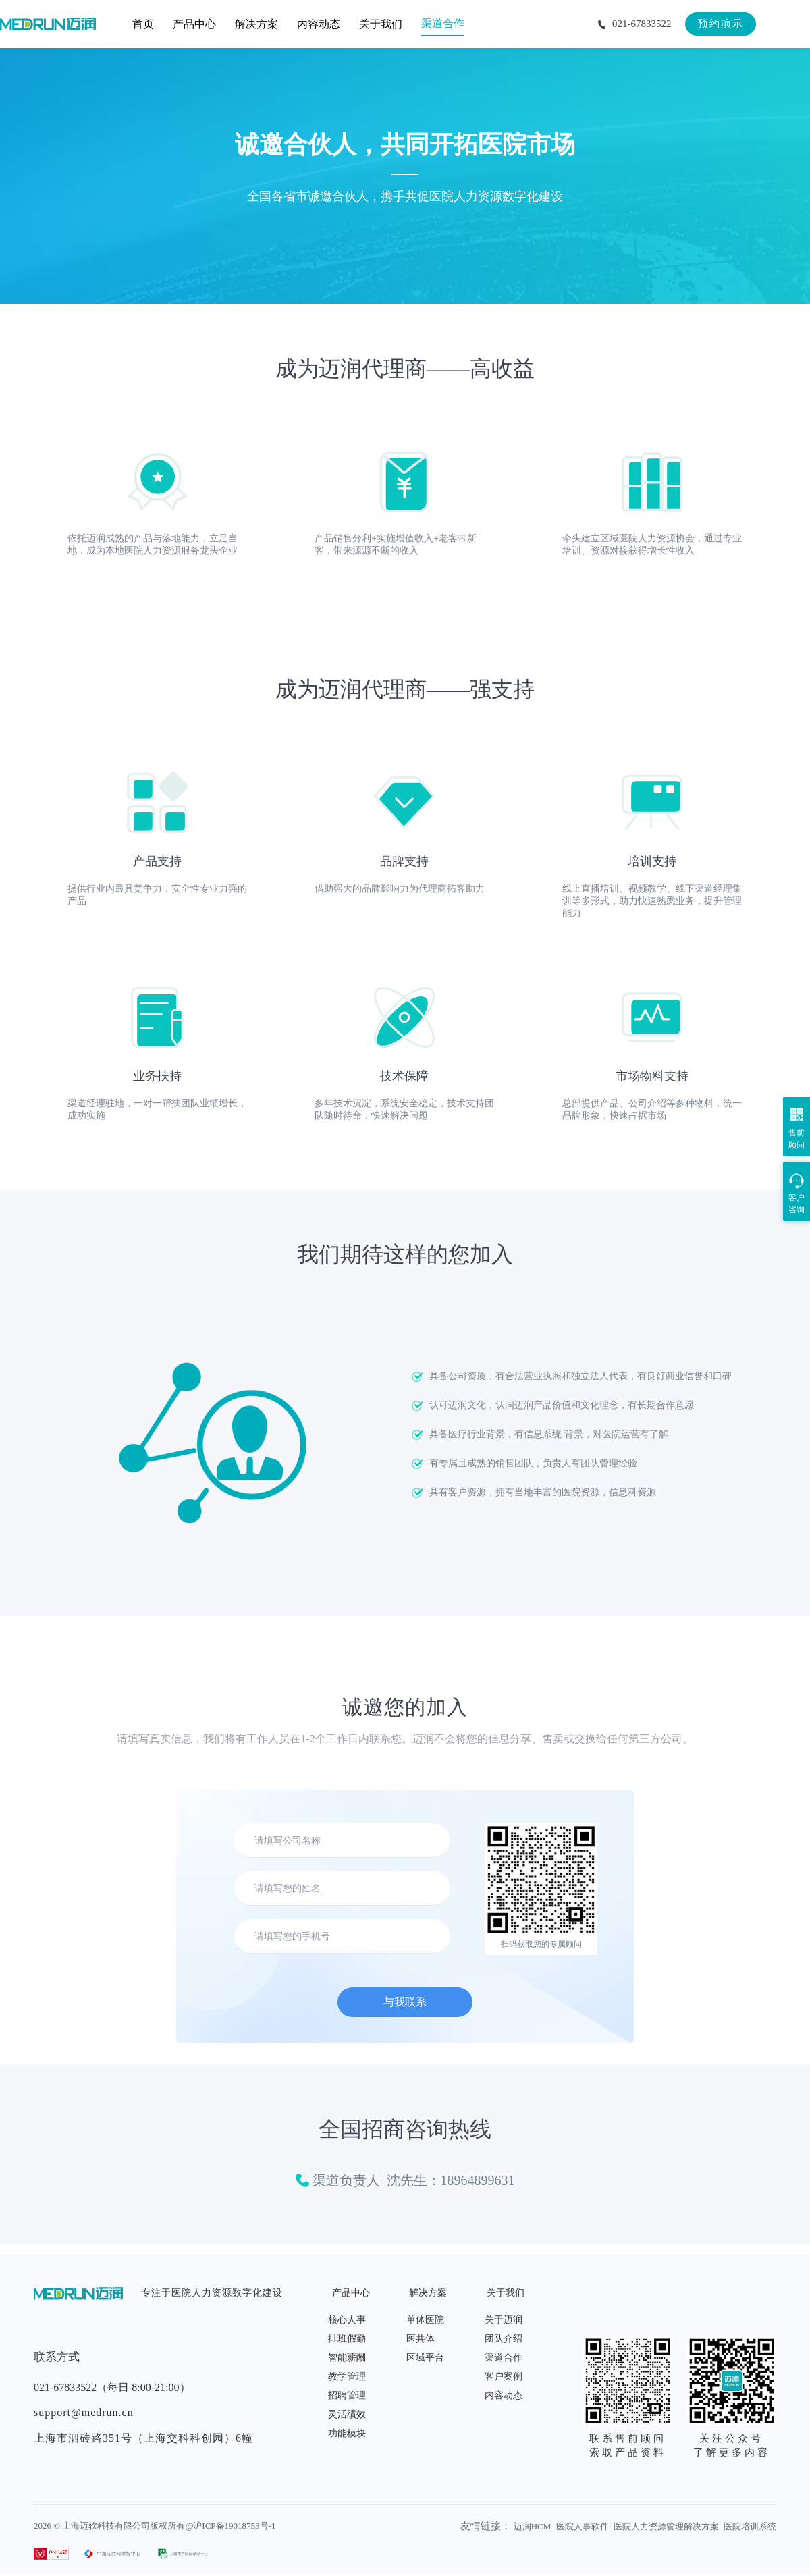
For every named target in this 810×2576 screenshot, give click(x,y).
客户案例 (503, 2376)
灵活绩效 (347, 2414)
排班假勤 (347, 2339)
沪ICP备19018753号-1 (234, 2526)
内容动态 (503, 2395)
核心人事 (347, 2320)
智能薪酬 (347, 2358)
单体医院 (425, 2320)
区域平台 (425, 2358)
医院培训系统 (750, 2526)
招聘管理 (347, 2395)
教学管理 (347, 2376)
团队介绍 (503, 2339)
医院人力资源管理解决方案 (666, 2526)
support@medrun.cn (84, 2412)
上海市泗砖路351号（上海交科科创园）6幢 (143, 2438)
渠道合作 (503, 2358)
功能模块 (347, 2433)
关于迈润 (503, 2320)
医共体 (420, 2339)
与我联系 (405, 2002)
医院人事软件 (582, 2526)
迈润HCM (532, 2526)
